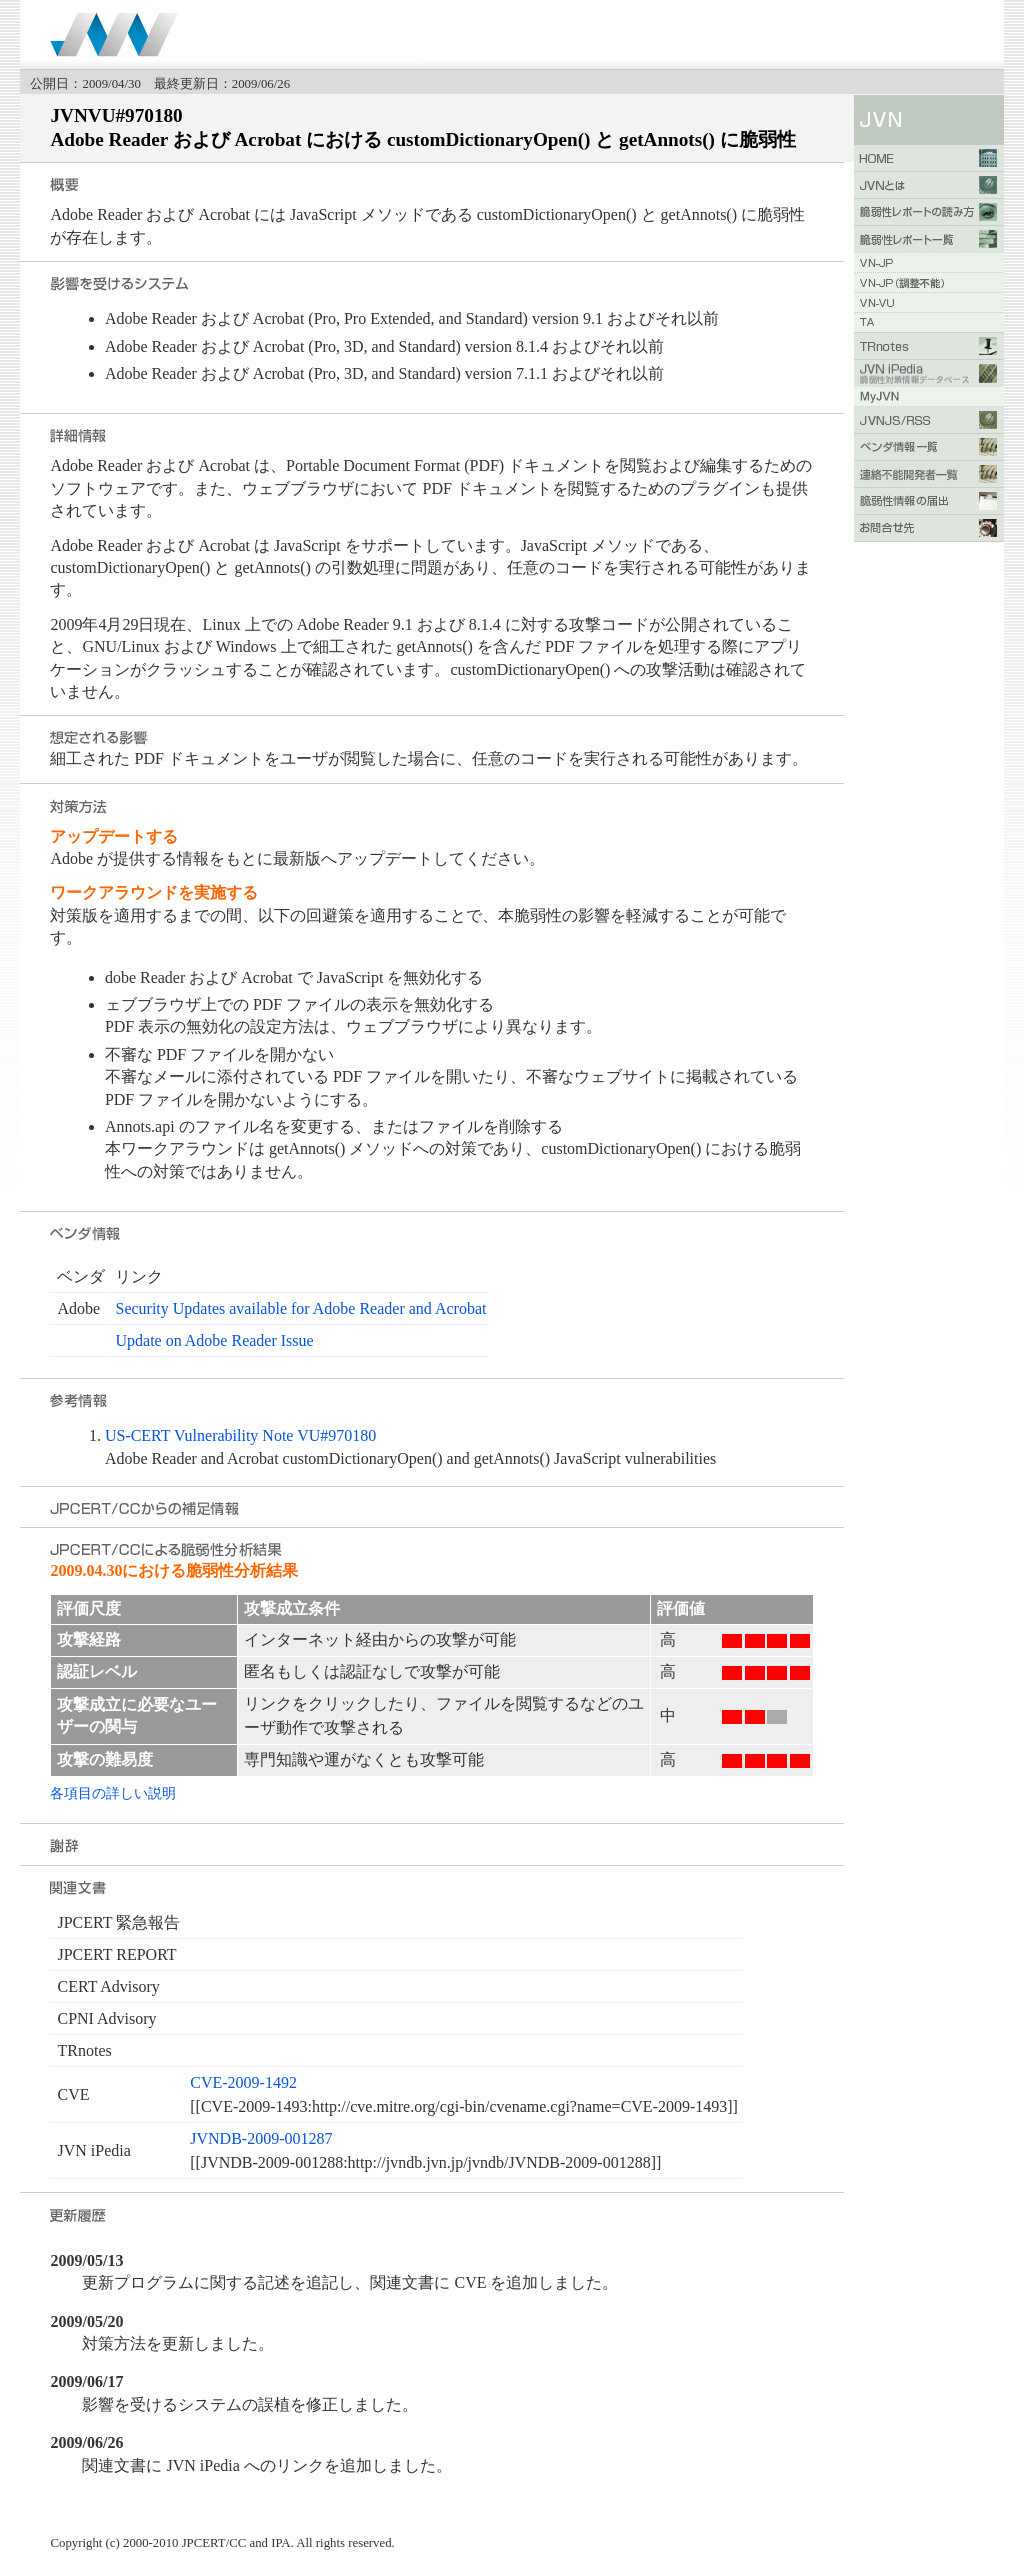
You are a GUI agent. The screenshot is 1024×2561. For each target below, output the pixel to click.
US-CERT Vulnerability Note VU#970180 (240, 1435)
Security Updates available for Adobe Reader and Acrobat (300, 1308)
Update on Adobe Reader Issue (214, 1340)
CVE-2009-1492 (243, 2082)
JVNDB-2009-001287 (261, 2138)
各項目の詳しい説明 (113, 1793)
